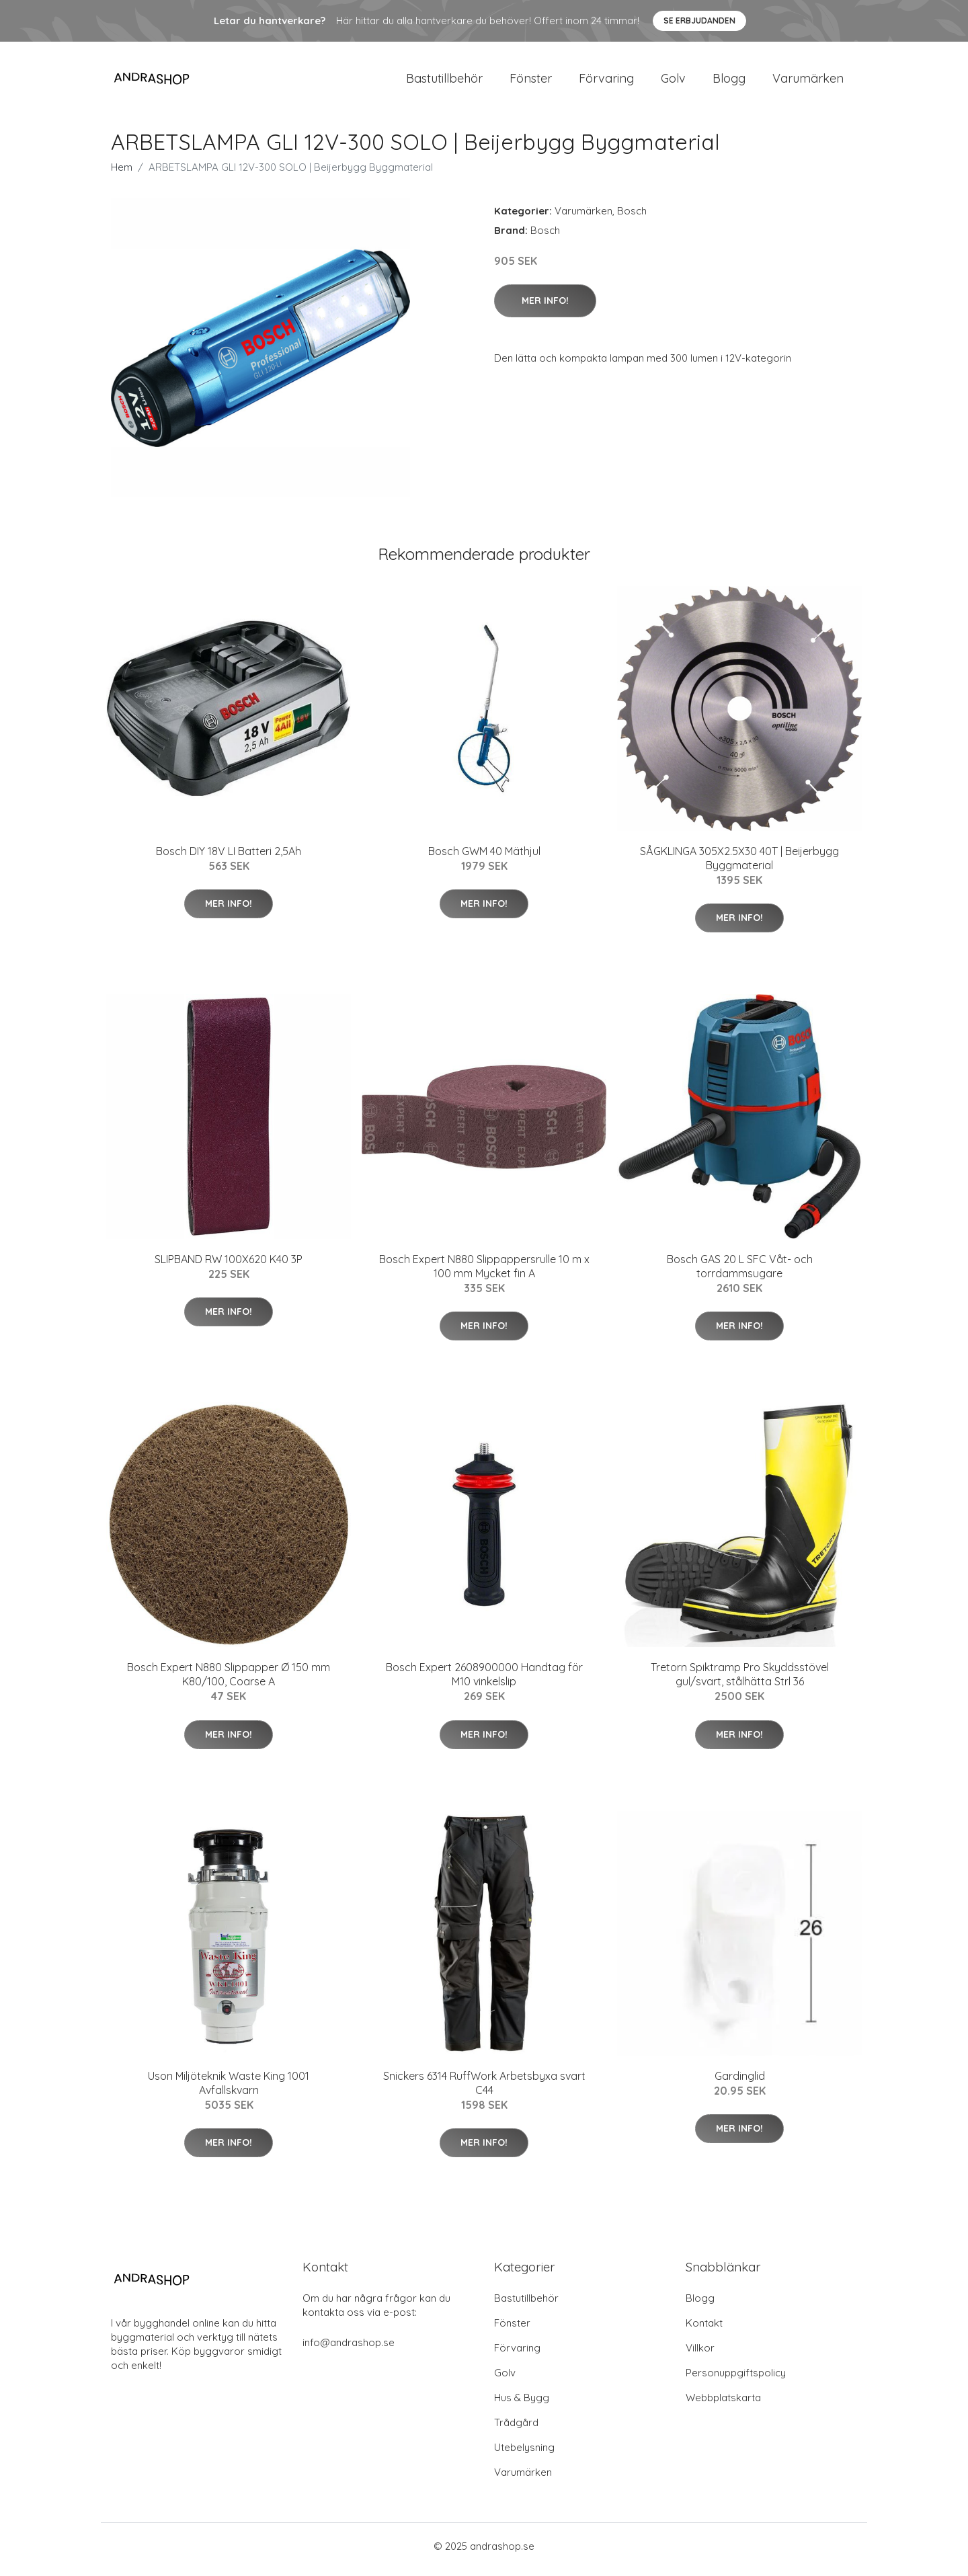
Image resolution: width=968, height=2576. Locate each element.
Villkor (700, 2354)
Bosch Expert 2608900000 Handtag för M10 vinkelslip (484, 1681)
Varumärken (808, 81)
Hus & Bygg (521, 2404)
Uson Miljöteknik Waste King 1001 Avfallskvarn (228, 2089)
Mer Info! (545, 307)
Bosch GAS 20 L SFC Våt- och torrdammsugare (740, 1273)
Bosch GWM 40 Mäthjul (484, 857)
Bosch (632, 217)
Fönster (531, 81)
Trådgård (516, 2429)
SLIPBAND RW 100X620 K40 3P (228, 1266)
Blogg (729, 81)
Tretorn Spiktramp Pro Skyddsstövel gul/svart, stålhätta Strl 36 (740, 1681)
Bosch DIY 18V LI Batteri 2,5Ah (228, 857)
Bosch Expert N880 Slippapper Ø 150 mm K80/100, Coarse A (228, 1681)
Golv (673, 81)
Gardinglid (740, 2082)
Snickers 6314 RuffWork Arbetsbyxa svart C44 (484, 2089)
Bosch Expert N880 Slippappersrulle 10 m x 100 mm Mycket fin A (484, 1273)
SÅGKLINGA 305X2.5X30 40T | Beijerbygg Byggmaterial (739, 865)
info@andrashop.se (348, 2349)
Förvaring (606, 81)
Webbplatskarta (723, 2404)
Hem (121, 173)
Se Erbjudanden (699, 20)
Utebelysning (524, 2454)
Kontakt (704, 2329)
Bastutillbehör (444, 81)
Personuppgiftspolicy (736, 2379)
